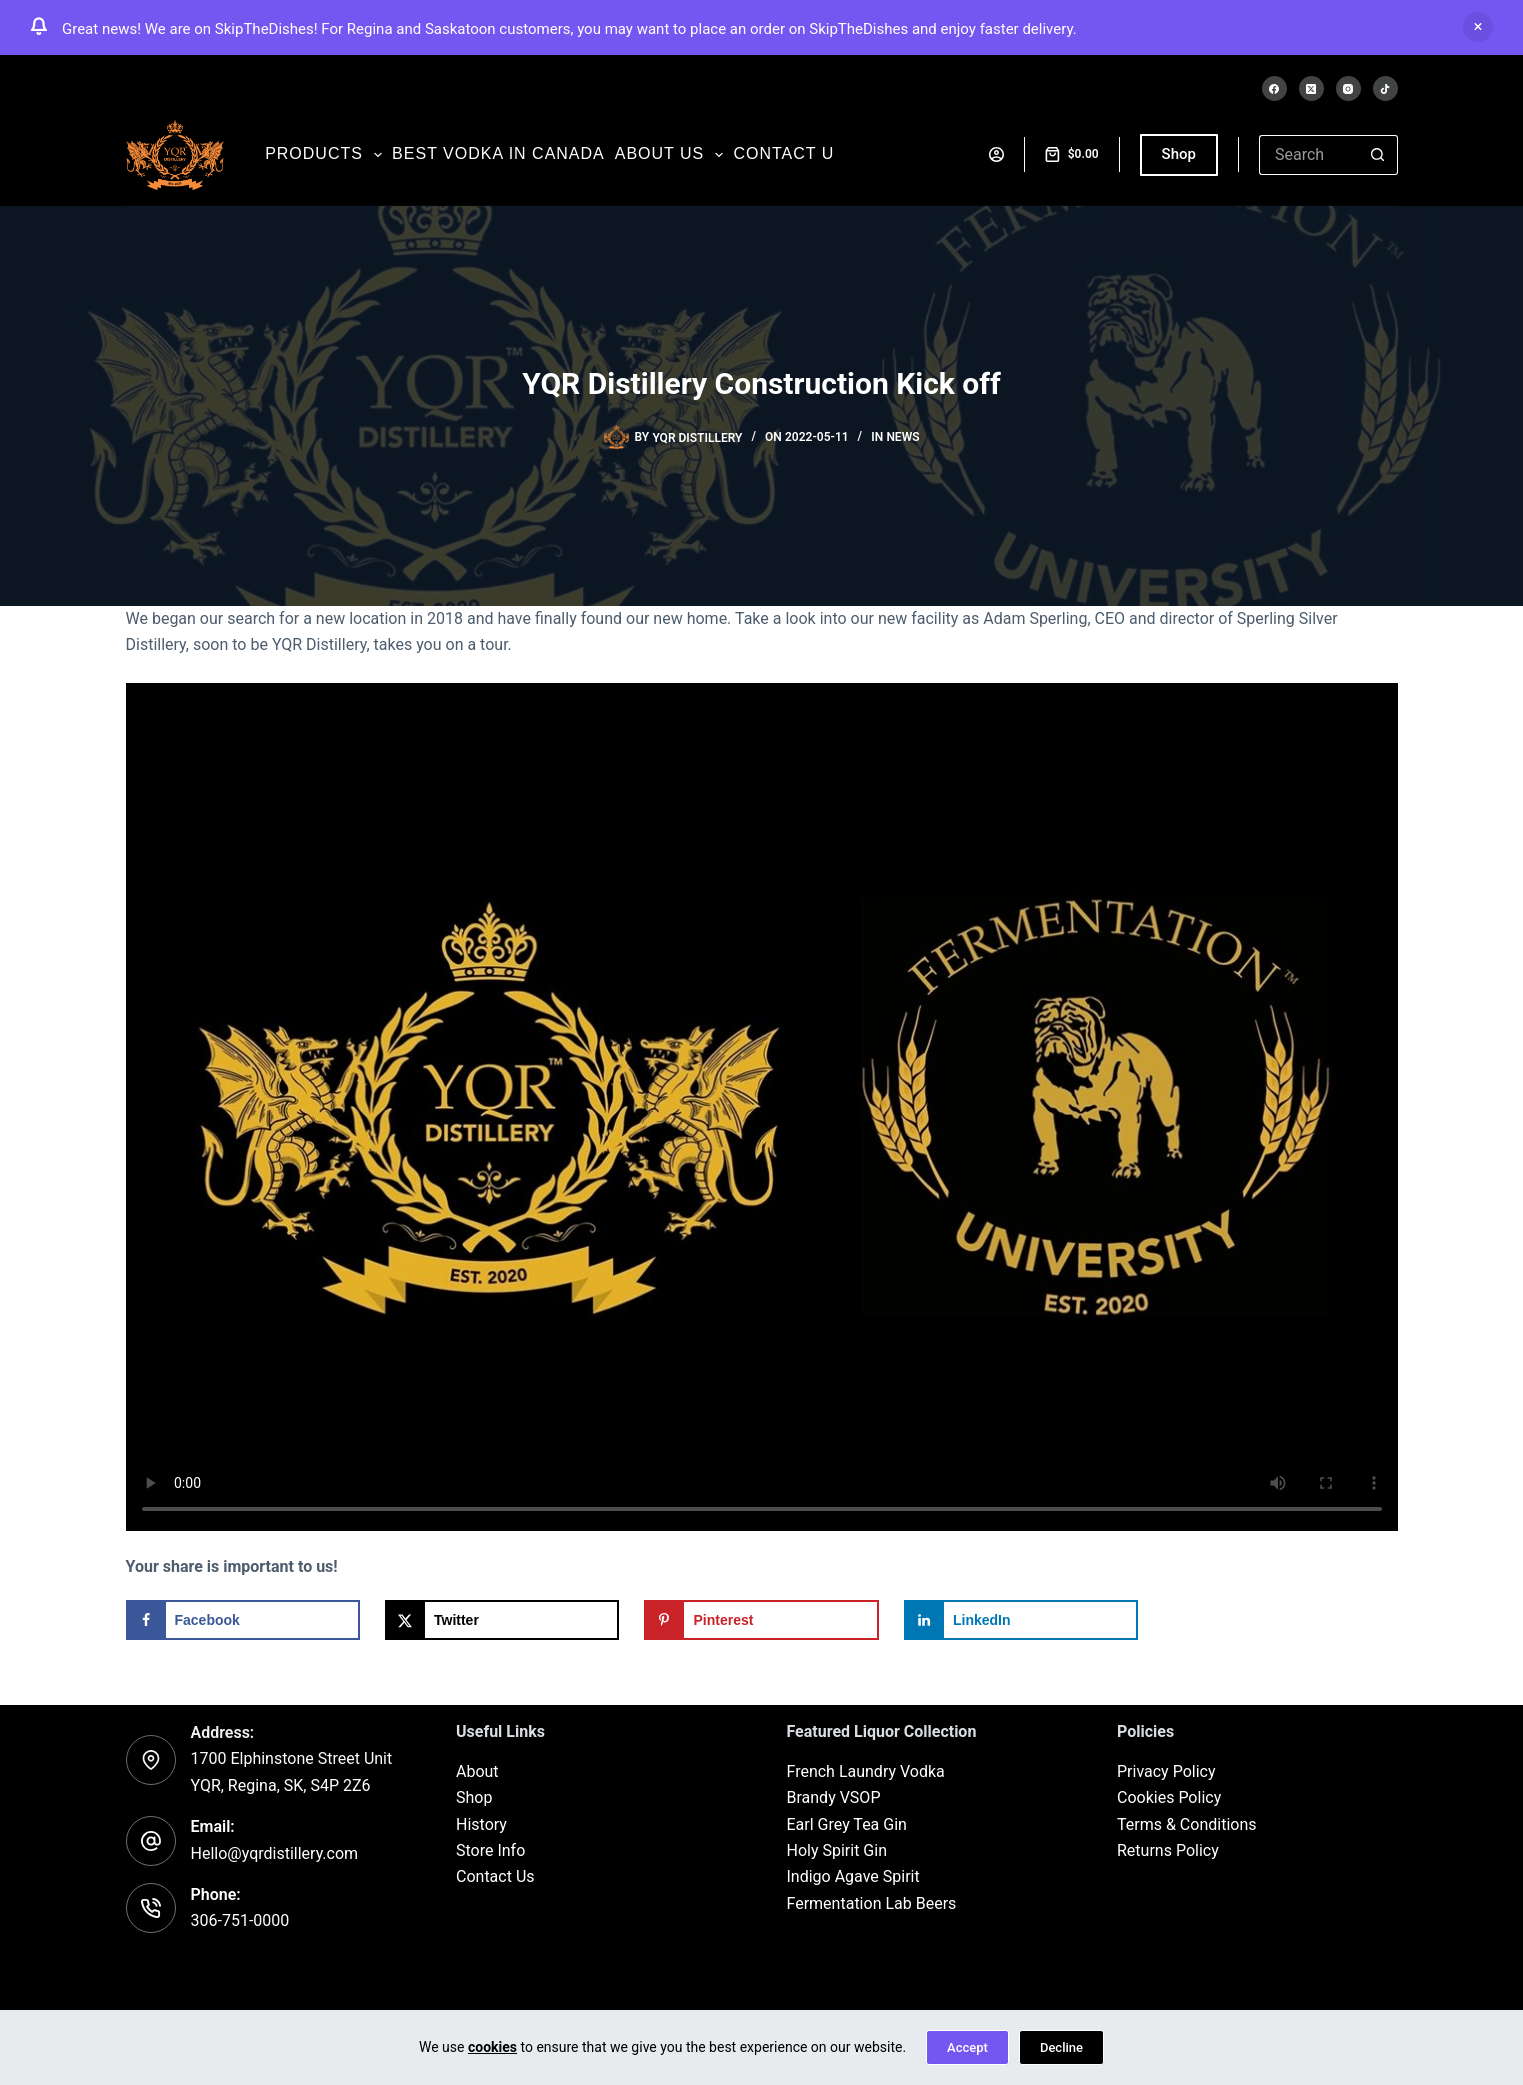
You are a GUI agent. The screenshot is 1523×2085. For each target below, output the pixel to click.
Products (326, 155)
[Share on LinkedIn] (1021, 1620)
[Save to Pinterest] (761, 1620)
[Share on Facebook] (243, 1620)
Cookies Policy (1169, 1797)
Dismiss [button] (1478, 27)
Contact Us (495, 1877)
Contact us (789, 153)
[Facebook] (1274, 88)
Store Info (490, 1850)
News (902, 437)
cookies (492, 2047)
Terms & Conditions (1187, 1824)
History (481, 1824)
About (477, 1771)
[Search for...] (1308, 155)
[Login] (996, 154)
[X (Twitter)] (1311, 88)
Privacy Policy (1166, 1771)
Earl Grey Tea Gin (847, 1824)
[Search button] (1378, 155)
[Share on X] (502, 1620)
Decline (1061, 2047)
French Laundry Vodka (866, 1771)
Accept (967, 2047)
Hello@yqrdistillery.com (275, 1853)
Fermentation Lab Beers (872, 1903)
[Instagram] (1348, 88)
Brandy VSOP (834, 1797)
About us (672, 155)
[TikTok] (1385, 88)
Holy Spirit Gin (837, 1850)
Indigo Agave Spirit (853, 1877)
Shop (1179, 154)
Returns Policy (1168, 1850)
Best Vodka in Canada (498, 153)
